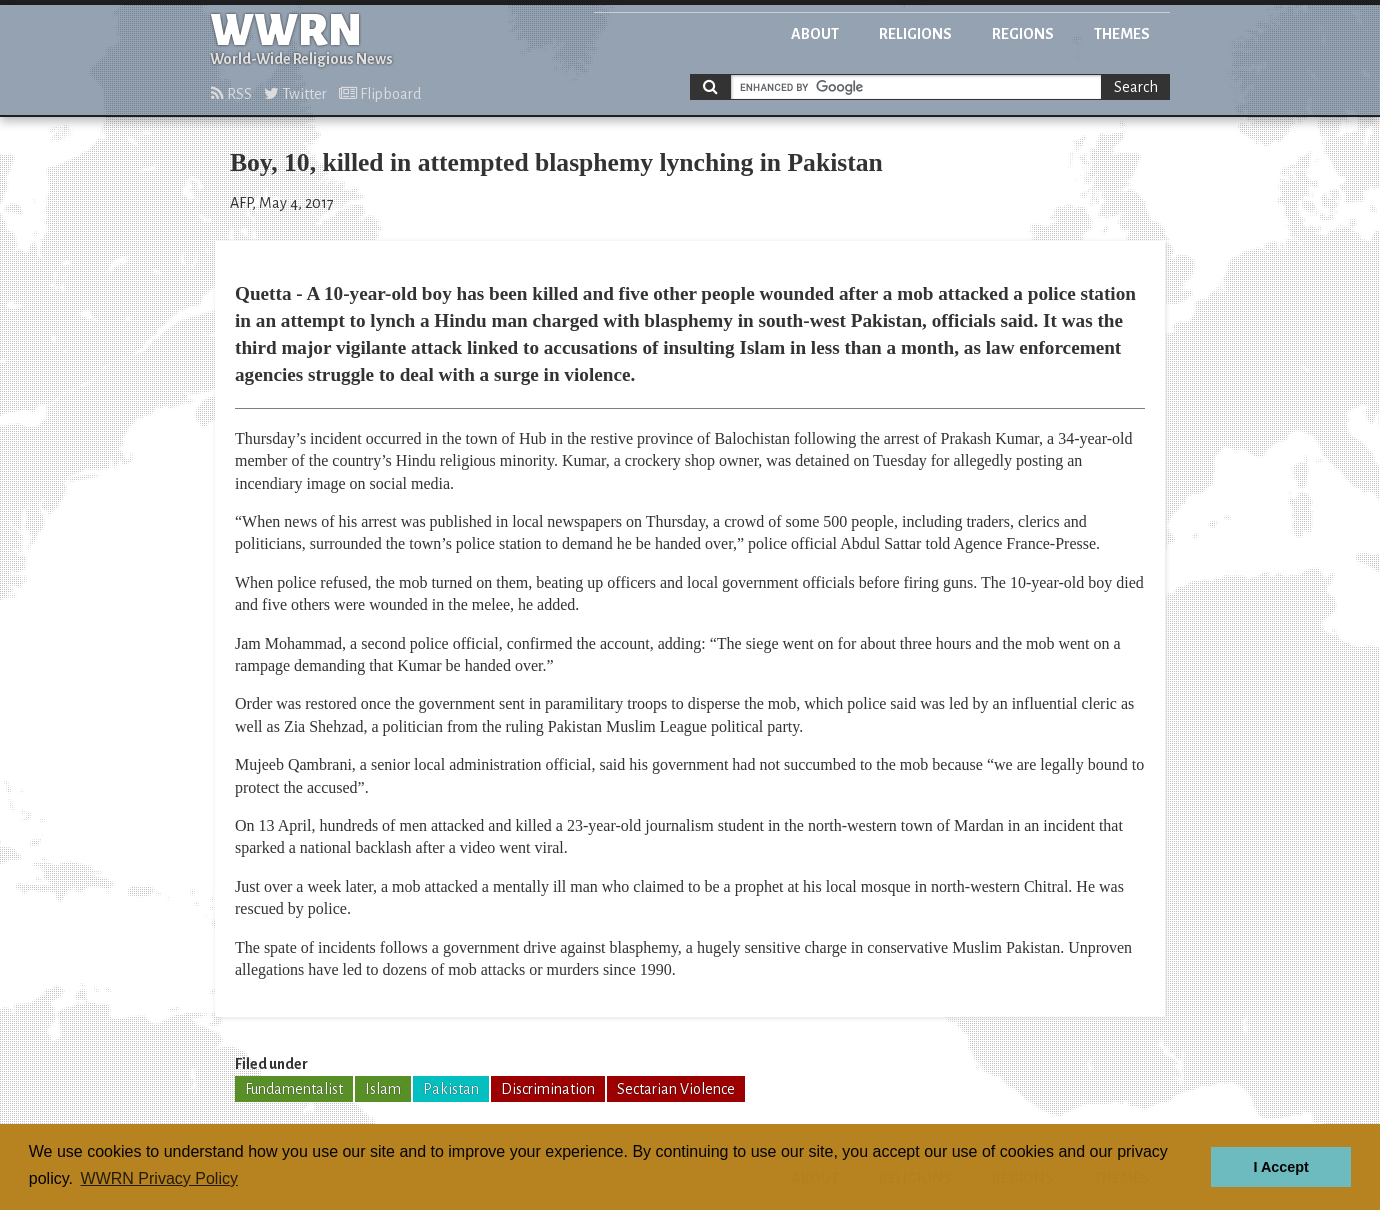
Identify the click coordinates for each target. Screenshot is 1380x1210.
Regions (1023, 34)
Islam (383, 1089)
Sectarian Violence (676, 1089)
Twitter (295, 94)
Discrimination (548, 1089)
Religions (915, 34)
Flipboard (380, 94)
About (815, 34)
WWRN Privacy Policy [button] (159, 1178)
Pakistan (451, 1089)
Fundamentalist (294, 1089)
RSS (231, 94)
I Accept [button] (1280, 1167)
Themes (1122, 34)
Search (1136, 87)
